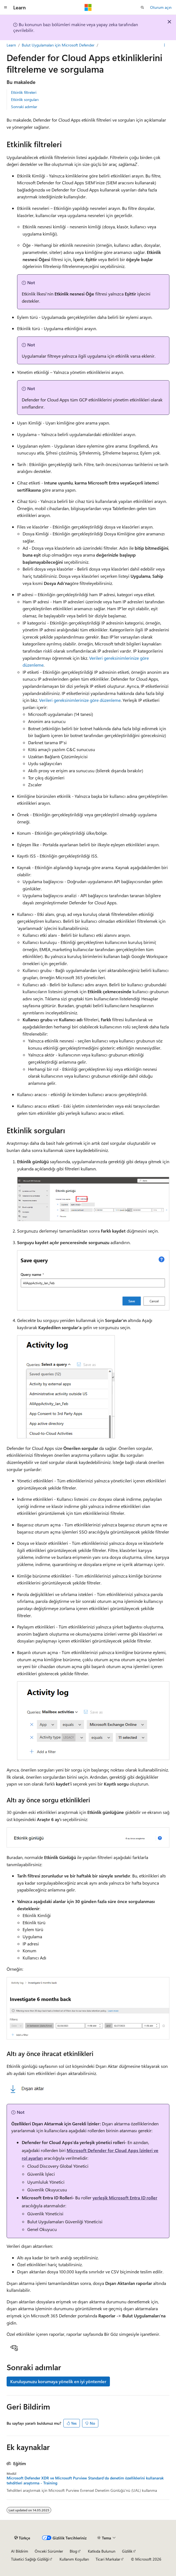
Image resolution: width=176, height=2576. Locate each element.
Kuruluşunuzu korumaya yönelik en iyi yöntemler (58, 2381)
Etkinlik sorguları (25, 99)
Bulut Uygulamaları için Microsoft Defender (58, 45)
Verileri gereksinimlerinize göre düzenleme (80, 700)
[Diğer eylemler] (164, 45)
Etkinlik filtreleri (23, 92)
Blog (73, 2551)
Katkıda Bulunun (101, 2551)
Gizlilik (127, 2551)
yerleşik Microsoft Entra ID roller (125, 2197)
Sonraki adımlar (24, 106)
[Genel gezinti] (5, 7)
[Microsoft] (88, 7)
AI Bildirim (19, 2551)
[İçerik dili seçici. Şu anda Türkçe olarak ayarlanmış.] (22, 2537)
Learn (11, 45)
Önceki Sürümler (49, 2551)
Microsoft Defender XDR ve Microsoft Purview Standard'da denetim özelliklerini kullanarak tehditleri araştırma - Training (85, 2480)
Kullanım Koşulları (74, 2559)
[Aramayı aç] (142, 7)
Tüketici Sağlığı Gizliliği (30, 2559)
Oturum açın (161, 7)
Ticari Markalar (108, 2559)
